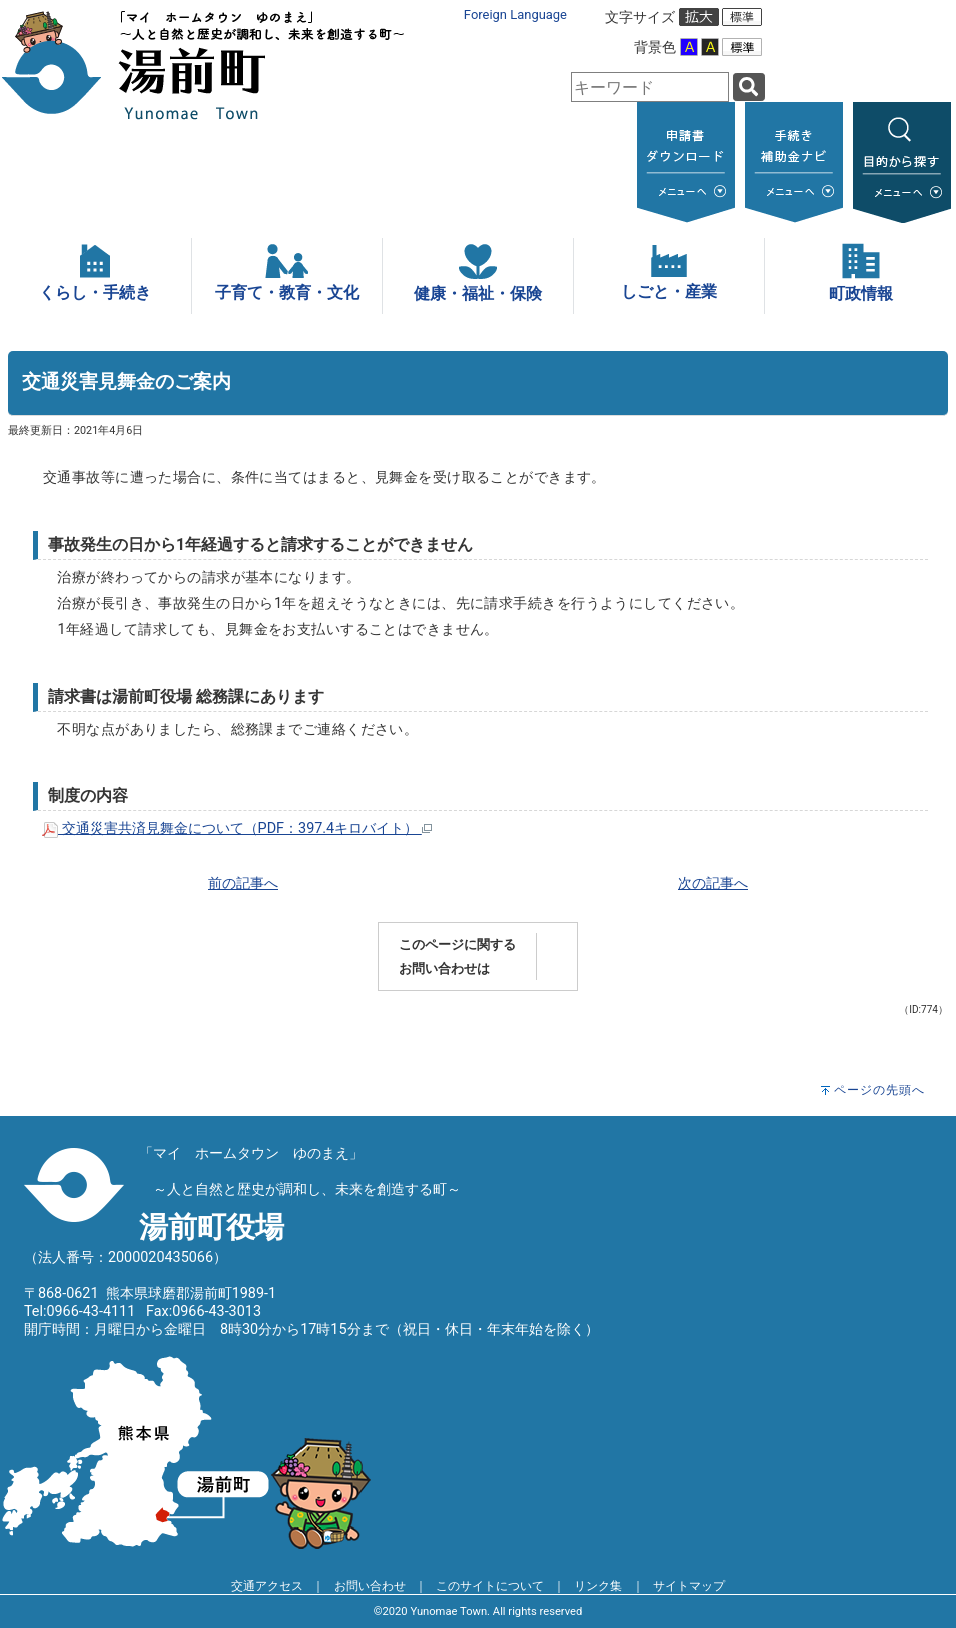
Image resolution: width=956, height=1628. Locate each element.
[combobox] (650, 87)
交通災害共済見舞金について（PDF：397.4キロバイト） (237, 828)
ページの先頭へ (879, 1090)
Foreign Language (515, 14)
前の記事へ (243, 883)
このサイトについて (490, 1586)
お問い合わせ (370, 1586)
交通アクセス (267, 1586)
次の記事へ (713, 883)
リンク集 (598, 1586)
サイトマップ (689, 1586)
